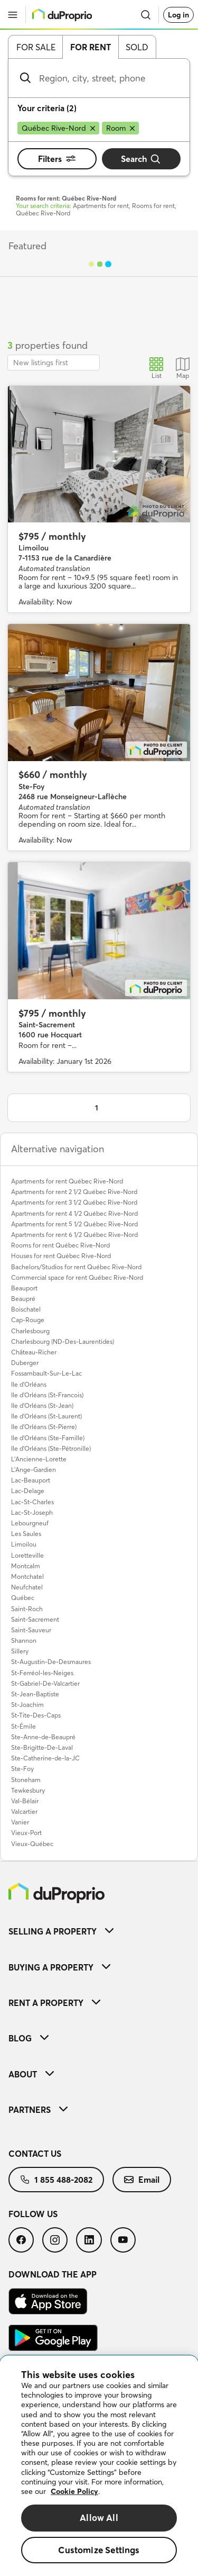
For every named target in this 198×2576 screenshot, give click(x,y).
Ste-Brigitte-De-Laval (42, 1747)
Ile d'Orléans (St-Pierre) (44, 1427)
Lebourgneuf (30, 1523)
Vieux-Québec (32, 1844)
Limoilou (23, 1544)
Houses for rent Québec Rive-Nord (61, 1256)
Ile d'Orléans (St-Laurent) (46, 1416)
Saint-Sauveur (31, 1630)
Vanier (20, 1822)
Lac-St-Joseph (32, 1512)
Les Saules (26, 1534)
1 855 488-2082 (56, 2179)
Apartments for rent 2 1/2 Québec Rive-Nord (74, 1192)
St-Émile (23, 1726)
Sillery (20, 1651)
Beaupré (23, 1299)
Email (141, 2179)
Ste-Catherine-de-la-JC (45, 1758)
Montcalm (25, 1566)
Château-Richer (33, 1352)
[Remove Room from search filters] (120, 128)
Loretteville (27, 1555)
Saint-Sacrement (35, 1619)
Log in (178, 15)
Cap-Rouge (27, 1320)
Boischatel (26, 1309)
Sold (137, 47)
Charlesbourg (30, 1331)
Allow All (99, 2517)
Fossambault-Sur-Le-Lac (46, 1373)
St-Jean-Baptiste (35, 1694)
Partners (38, 2109)
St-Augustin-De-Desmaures (51, 1662)
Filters (57, 158)
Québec (22, 1598)
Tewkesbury (28, 1790)
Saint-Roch (27, 1609)
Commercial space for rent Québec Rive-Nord (77, 1277)
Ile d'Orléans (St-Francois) (47, 1395)
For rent (90, 47)
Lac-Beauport (30, 1480)
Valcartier (24, 1811)
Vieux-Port (26, 1833)
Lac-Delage (27, 1491)
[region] (99, 2466)
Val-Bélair (25, 1801)
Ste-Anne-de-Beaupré (43, 1737)
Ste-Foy (22, 1769)
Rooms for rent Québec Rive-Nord (60, 1245)
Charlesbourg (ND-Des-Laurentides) (62, 1341)
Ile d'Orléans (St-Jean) (42, 1405)
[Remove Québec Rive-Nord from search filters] (58, 128)
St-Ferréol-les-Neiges (42, 1673)
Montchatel (27, 1576)
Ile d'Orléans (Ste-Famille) (47, 1438)
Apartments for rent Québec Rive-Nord (67, 1181)
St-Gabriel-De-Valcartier (45, 1683)
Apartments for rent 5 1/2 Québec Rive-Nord (74, 1224)
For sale (35, 47)
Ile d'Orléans (28, 1384)
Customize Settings (98, 2549)
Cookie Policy (74, 2491)
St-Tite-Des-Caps (36, 1715)
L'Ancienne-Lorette (39, 1459)
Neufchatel (27, 1587)
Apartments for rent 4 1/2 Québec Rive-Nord (74, 1213)
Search (141, 159)
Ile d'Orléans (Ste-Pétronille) (51, 1448)
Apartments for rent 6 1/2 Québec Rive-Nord (74, 1235)
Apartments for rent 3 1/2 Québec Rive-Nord (74, 1202)
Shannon (23, 1640)
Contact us (34, 2153)
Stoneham (26, 1780)
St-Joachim (27, 1705)
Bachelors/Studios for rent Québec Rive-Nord (76, 1267)
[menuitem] (99, 1931)
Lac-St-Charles (32, 1502)
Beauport (24, 1288)
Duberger (25, 1363)
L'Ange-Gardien (33, 1470)
